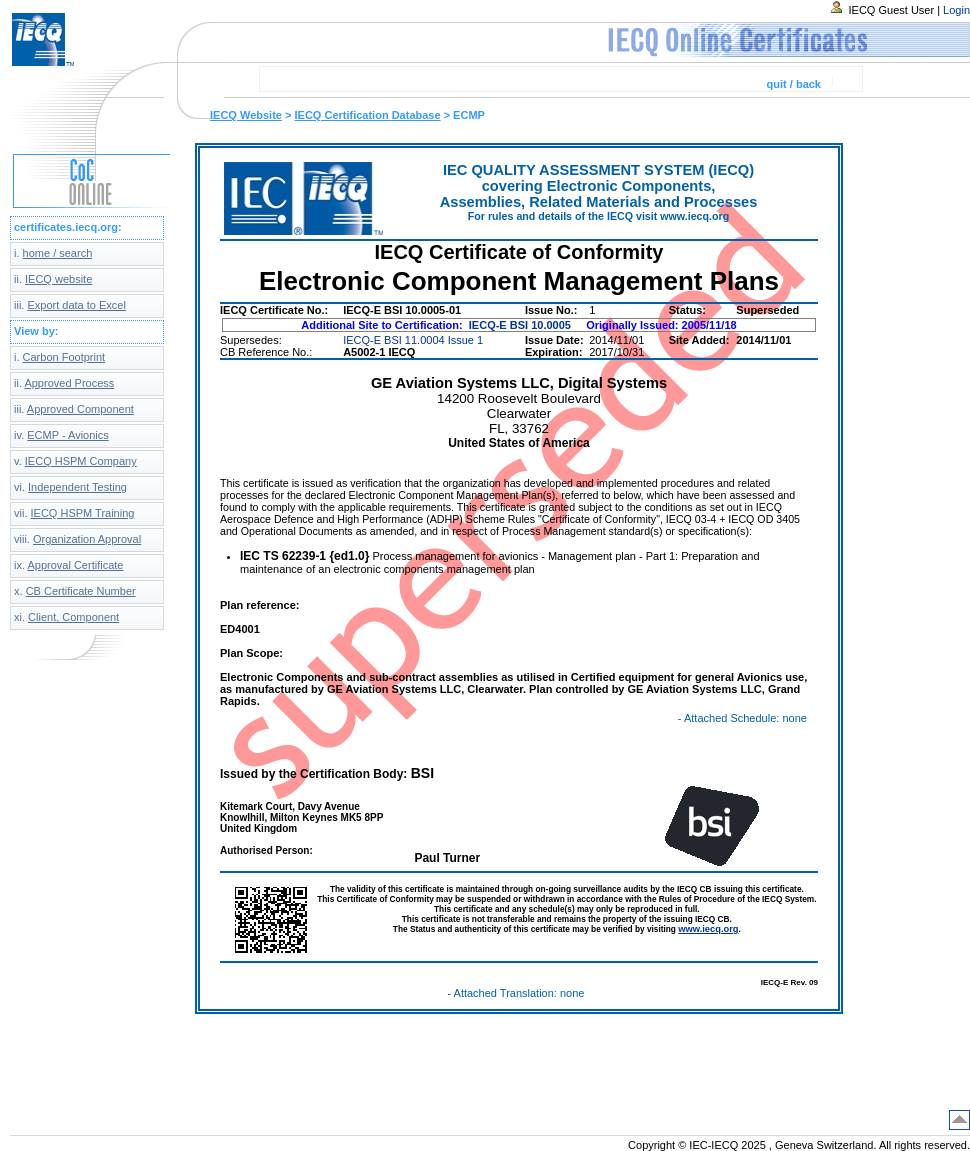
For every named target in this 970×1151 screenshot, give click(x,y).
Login (956, 10)
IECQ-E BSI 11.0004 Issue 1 (413, 340)
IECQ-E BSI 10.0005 (520, 325)
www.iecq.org (708, 929)
